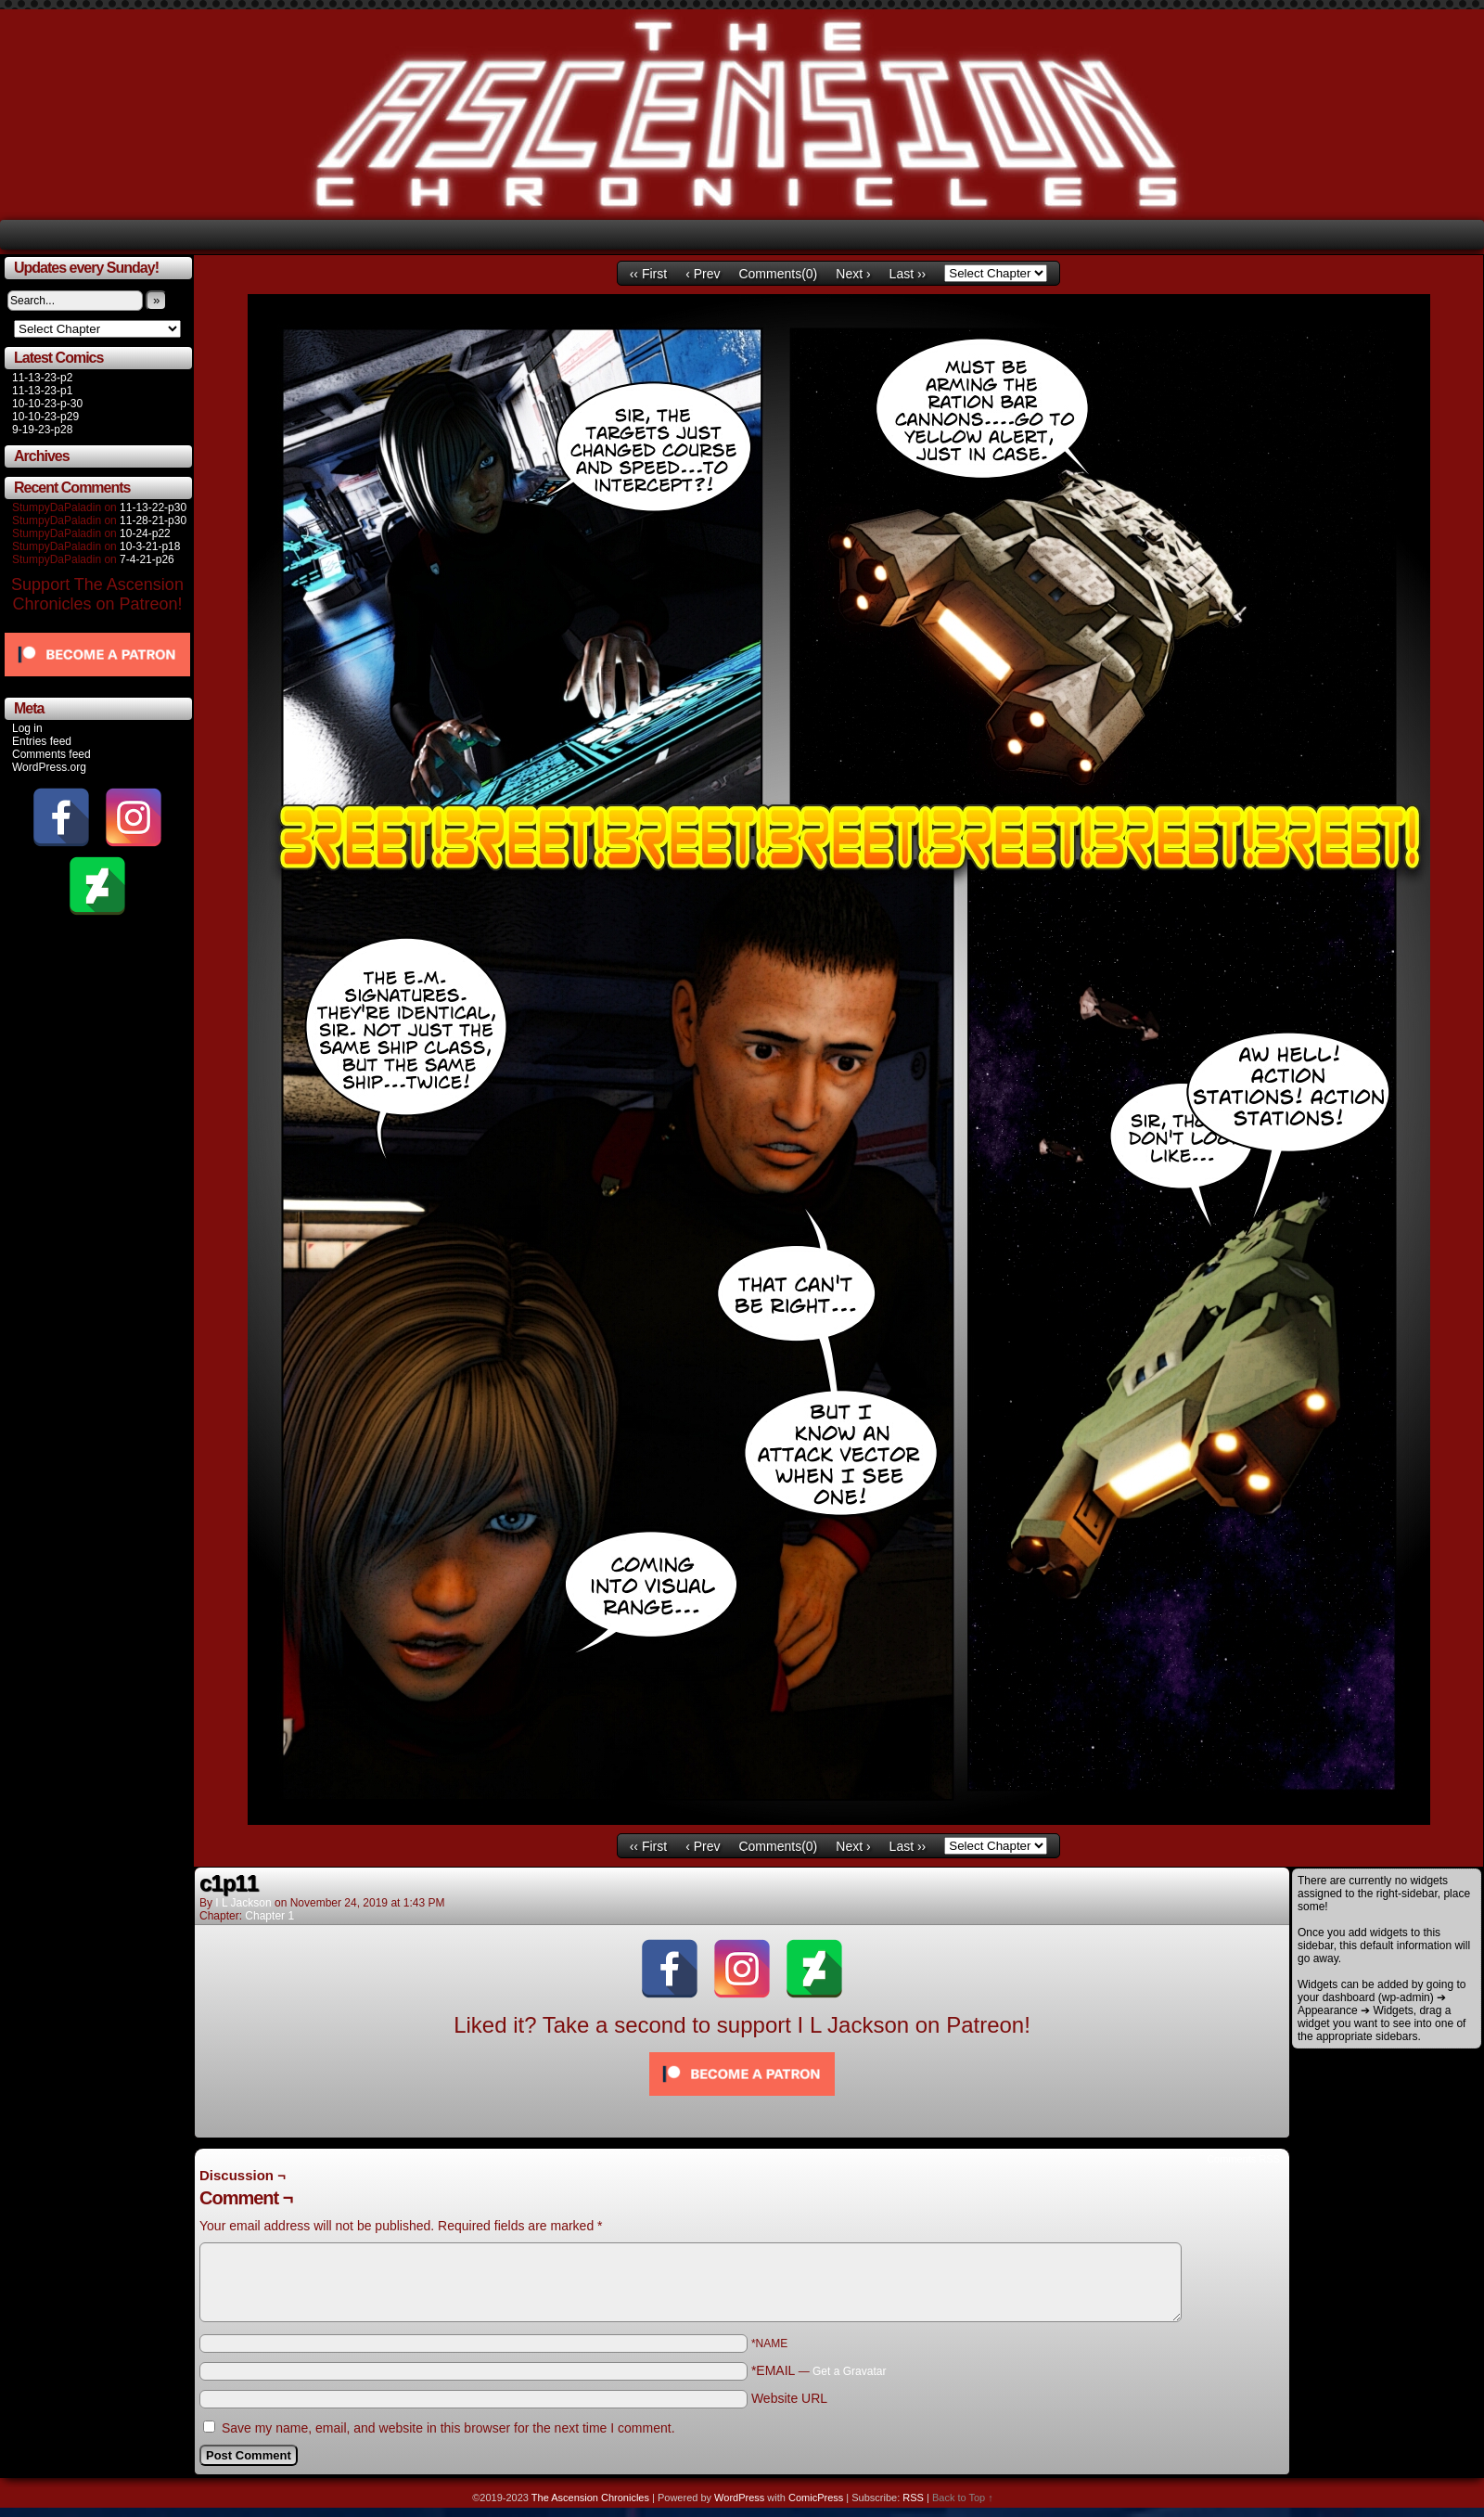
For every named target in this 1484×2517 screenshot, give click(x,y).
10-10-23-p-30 (47, 403)
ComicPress (815, 2497)
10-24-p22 (145, 533)
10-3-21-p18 (150, 546)
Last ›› (908, 273)
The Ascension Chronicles (590, 2497)
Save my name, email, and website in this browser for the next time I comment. (448, 2428)
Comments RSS (1243, 2158)
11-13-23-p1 (42, 390)
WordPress (739, 2497)
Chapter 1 (269, 1915)
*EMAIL (819, 2370)
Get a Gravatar (849, 2371)
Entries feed (41, 741)
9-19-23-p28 (42, 429)
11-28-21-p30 (153, 520)
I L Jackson (243, 1902)
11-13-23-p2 (42, 377)
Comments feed (51, 754)
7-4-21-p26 (147, 559)
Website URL (789, 2398)
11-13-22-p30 (153, 507)
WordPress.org (49, 767)
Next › (853, 273)
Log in (27, 728)
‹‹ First (648, 273)
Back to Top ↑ (962, 2497)
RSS (913, 2497)
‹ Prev (702, 273)
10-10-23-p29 (45, 416)
